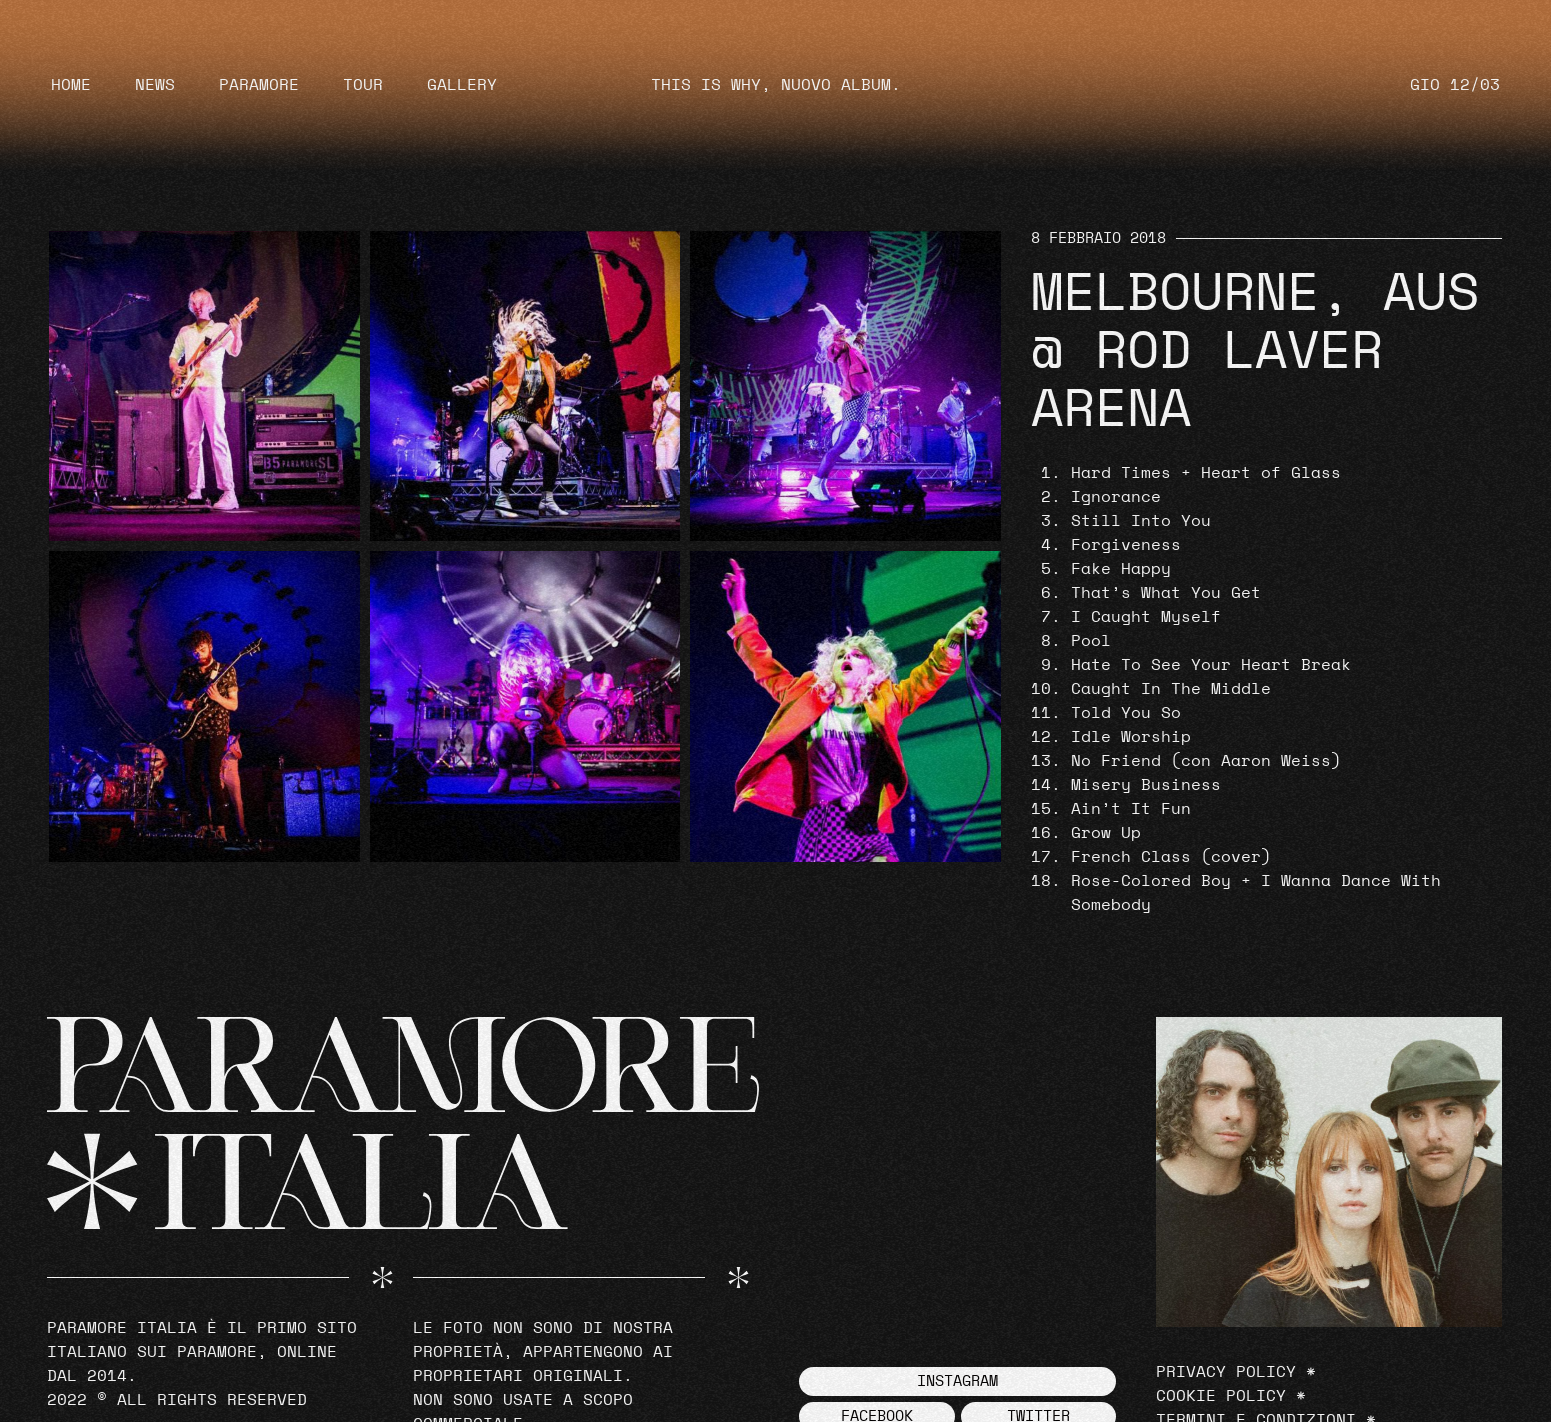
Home (71, 85)
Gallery (462, 85)
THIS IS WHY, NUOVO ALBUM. (776, 85)
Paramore (259, 85)
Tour (363, 85)
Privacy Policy (1226, 1372)
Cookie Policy (1221, 1396)
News (155, 85)
